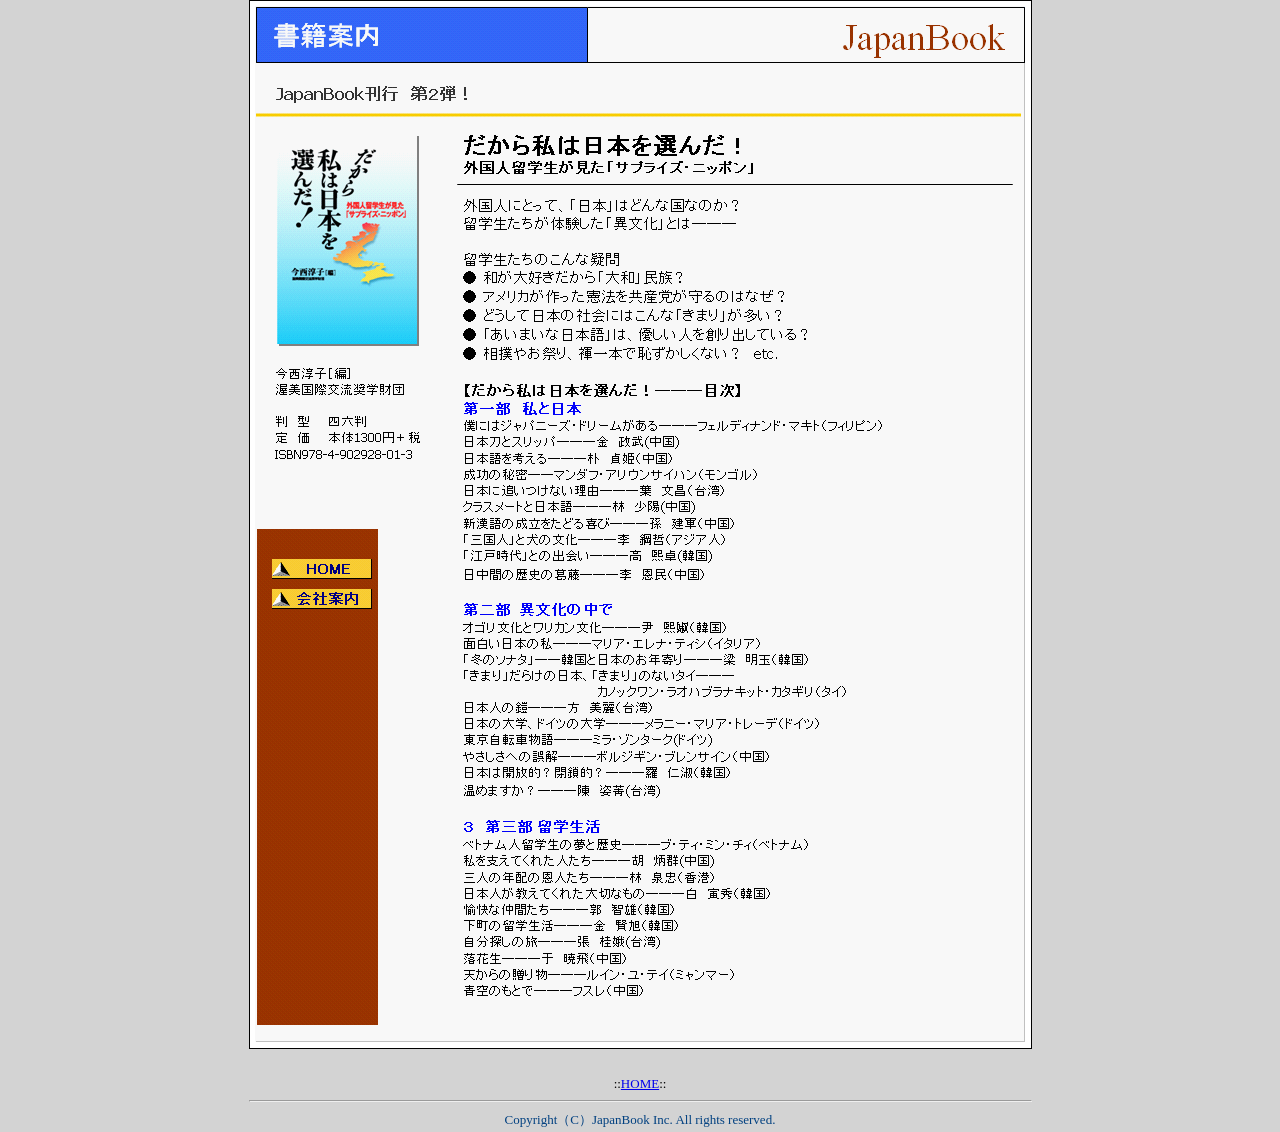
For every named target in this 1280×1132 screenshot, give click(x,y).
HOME (640, 1083)
